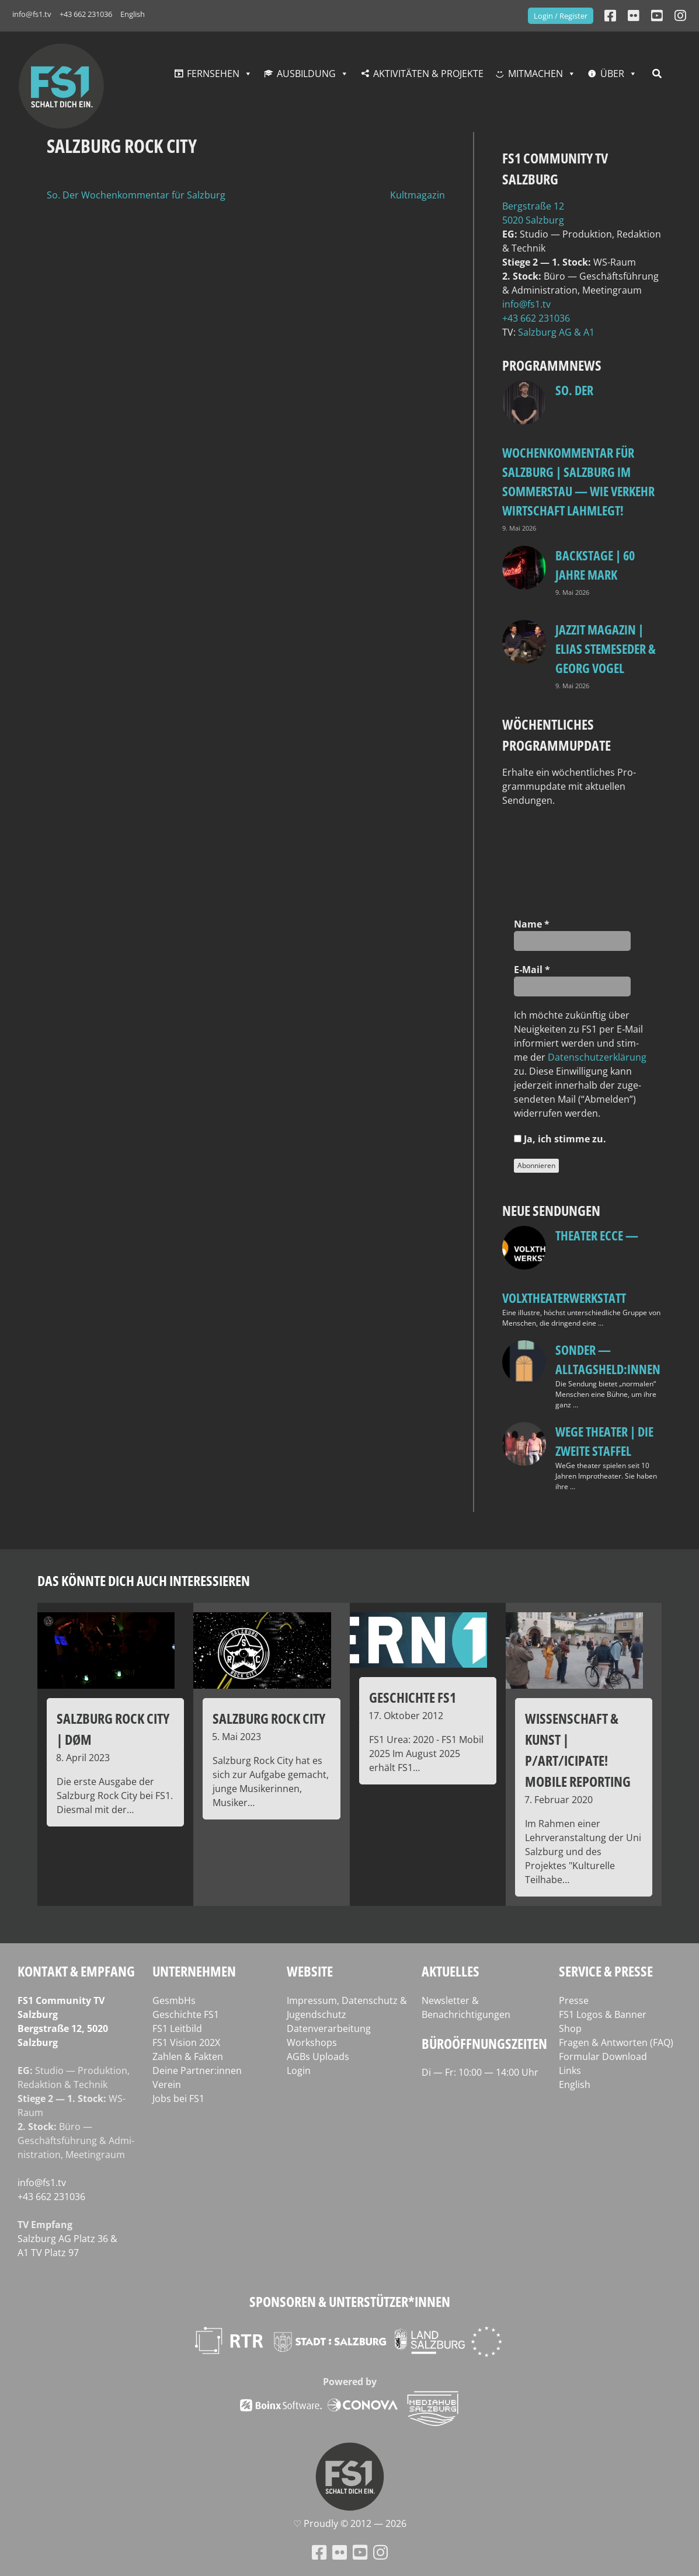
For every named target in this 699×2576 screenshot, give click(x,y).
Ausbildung (306, 73)
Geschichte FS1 (185, 2014)
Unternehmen (194, 1971)
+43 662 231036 (86, 14)
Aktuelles (450, 1971)
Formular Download (603, 2056)
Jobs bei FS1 (178, 2098)
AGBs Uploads (318, 2056)
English (132, 14)
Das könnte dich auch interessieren (143, 1580)
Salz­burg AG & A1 (556, 332)
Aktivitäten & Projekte (428, 73)
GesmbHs (174, 2000)
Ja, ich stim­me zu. (560, 1138)
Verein (166, 2084)
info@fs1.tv (31, 14)
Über (612, 73)
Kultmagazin (417, 195)
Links (570, 2070)
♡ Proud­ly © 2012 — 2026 (349, 2523)
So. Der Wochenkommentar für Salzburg (136, 195)
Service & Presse (606, 1971)
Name (532, 924)
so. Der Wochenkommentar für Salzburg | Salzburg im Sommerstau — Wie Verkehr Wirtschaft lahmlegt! (578, 450)
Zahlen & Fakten (187, 2056)
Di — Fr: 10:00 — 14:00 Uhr (480, 2072)
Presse (574, 2000)
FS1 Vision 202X (186, 2042)
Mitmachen (535, 73)
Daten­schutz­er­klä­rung (597, 1057)
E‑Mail (532, 969)
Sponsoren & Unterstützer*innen (349, 2301)
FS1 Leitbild (177, 2028)
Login (299, 2070)
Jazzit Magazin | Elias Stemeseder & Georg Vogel (605, 649)
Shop (570, 2028)
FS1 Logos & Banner (602, 2014)
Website (310, 1971)
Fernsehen (213, 73)
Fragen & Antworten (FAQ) (616, 2042)
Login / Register (560, 16)
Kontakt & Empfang (76, 1971)
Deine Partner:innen (197, 2070)
